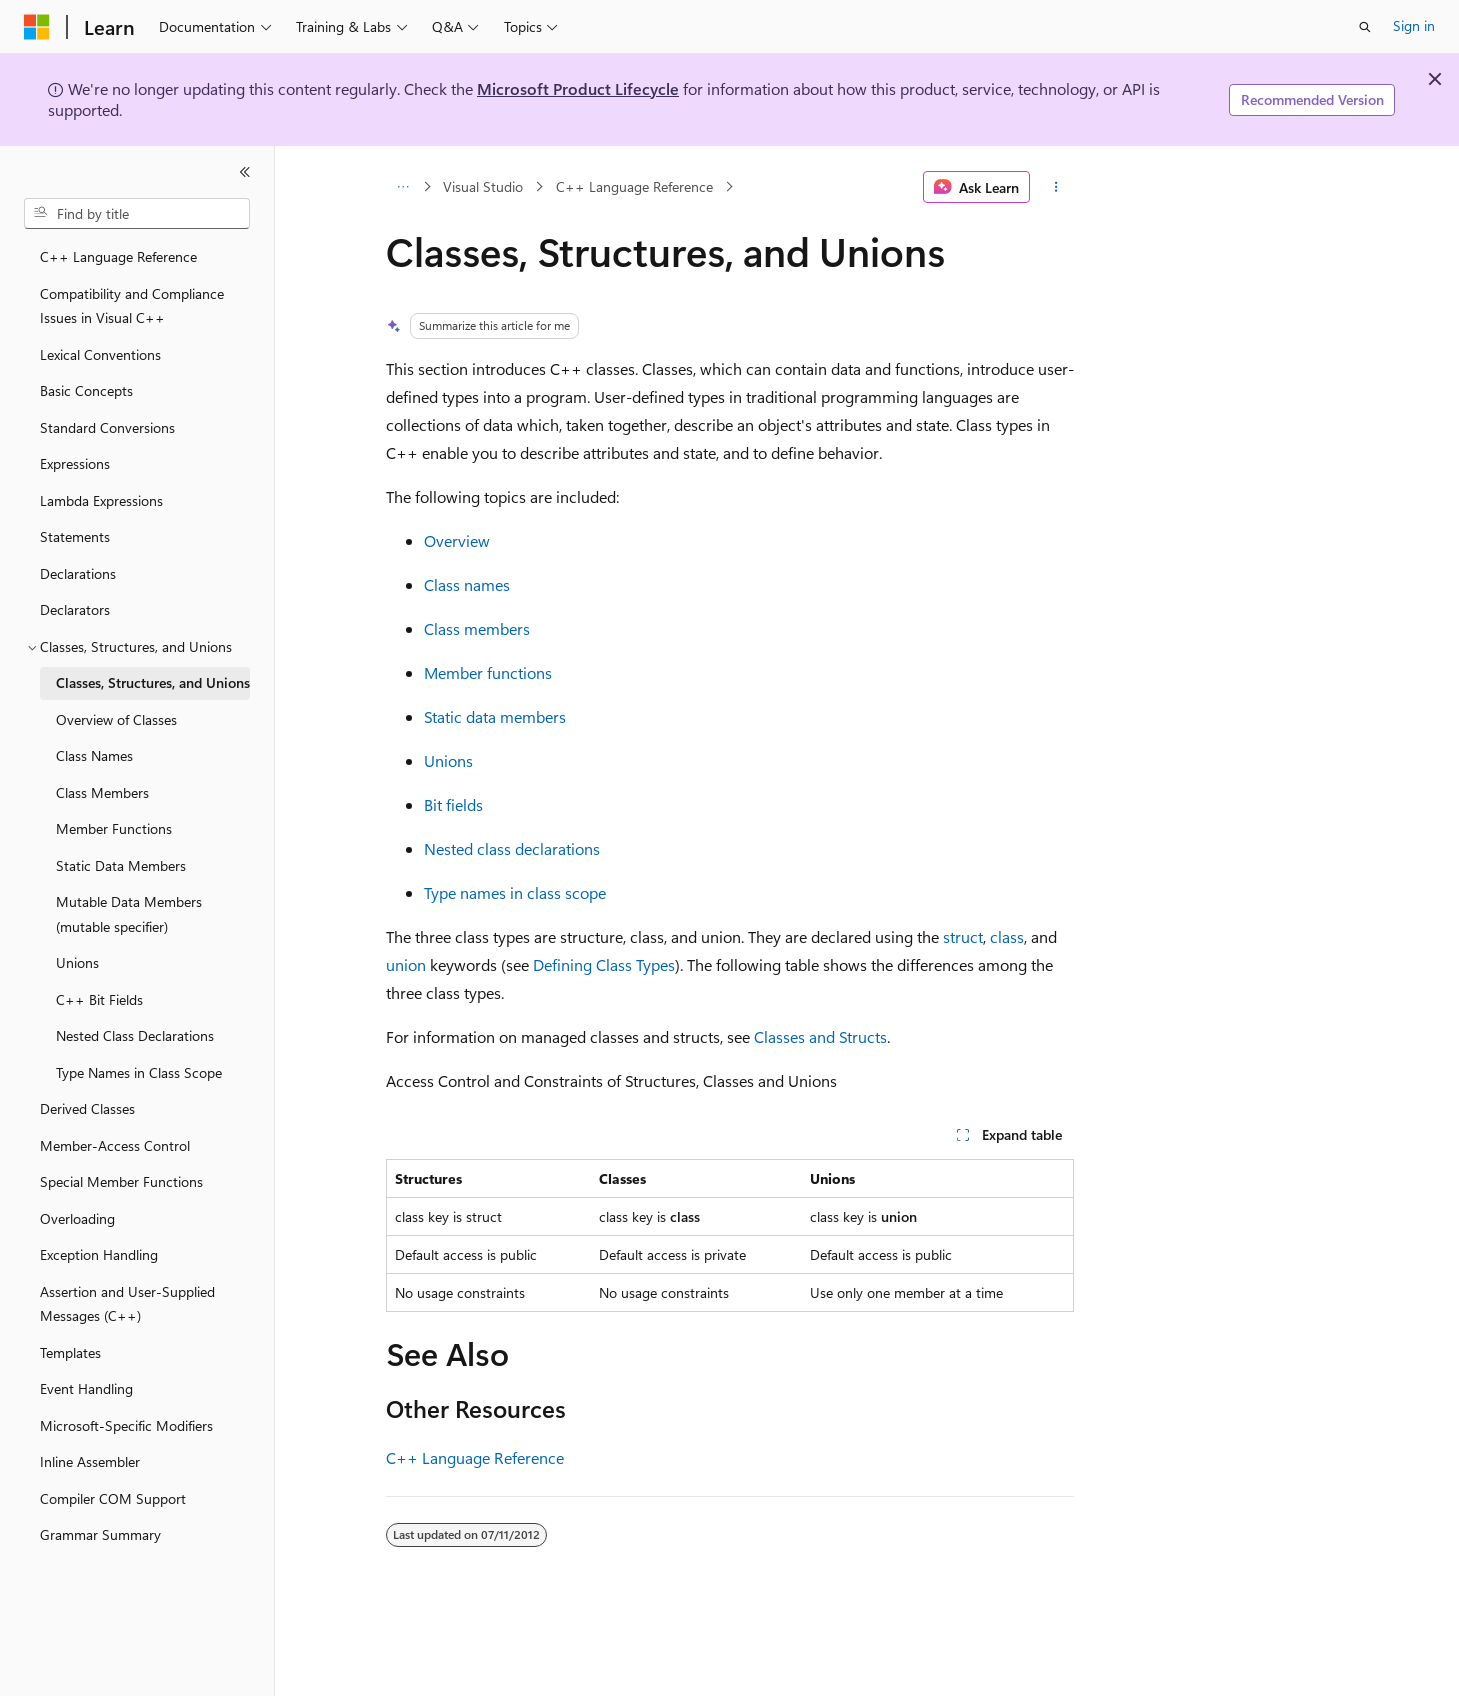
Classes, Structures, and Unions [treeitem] (153, 682)
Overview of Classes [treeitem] (116, 719)
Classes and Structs (820, 1036)
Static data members (495, 716)
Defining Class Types (604, 964)
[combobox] (137, 214)
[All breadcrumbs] (403, 187)
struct (963, 936)
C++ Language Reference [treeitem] (118, 256)
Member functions (488, 672)
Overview (457, 540)
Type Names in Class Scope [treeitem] (139, 1072)
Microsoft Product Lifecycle (578, 88)
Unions (448, 760)
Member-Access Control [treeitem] (115, 1145)
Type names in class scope (515, 892)
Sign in (1414, 25)
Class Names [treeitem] (94, 755)
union (406, 964)
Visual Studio (483, 186)
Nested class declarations (512, 848)
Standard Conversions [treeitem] (107, 427)
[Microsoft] (37, 27)
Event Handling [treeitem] (86, 1388)
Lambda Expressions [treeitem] (101, 500)
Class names (467, 584)
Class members (477, 628)
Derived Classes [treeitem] (87, 1108)
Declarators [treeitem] (75, 609)
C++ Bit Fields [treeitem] (99, 999)
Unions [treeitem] (77, 962)
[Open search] (1365, 27)
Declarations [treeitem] (78, 573)
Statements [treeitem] (75, 536)
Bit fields (453, 804)
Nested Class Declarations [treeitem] (135, 1035)
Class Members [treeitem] (102, 792)
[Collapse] (245, 172)
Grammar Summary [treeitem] (100, 1534)
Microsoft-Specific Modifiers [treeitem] (126, 1425)
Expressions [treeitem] (75, 463)
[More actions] (1055, 187)
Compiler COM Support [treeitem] (113, 1498)
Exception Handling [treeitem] (99, 1254)
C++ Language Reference (634, 186)
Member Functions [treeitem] (114, 828)
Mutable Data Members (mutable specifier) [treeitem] (129, 914)
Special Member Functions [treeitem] (121, 1181)
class (1007, 936)
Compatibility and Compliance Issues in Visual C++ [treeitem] (132, 306)
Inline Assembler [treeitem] (90, 1461)
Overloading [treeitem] (77, 1218)
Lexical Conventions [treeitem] (100, 354)
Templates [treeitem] (70, 1352)
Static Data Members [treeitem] (121, 865)
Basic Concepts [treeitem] (86, 390)
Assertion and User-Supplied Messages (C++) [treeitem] (127, 1304)
